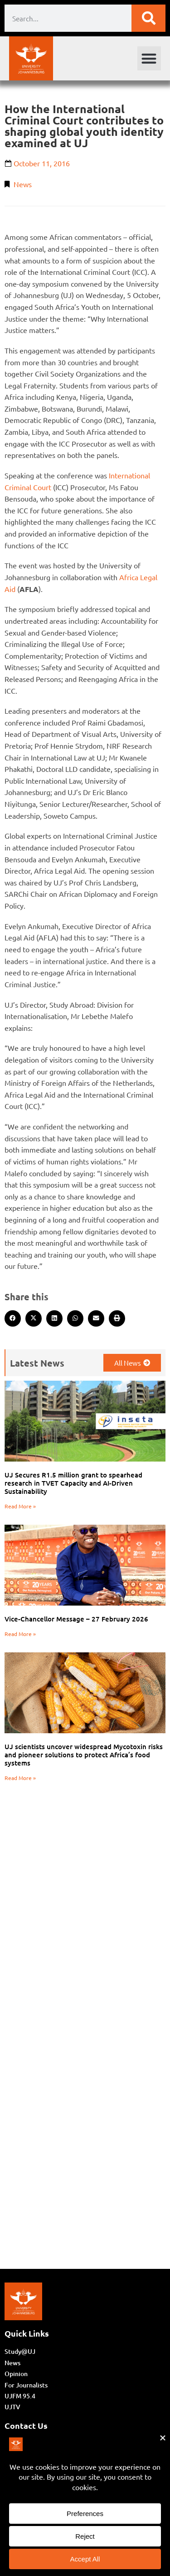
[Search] (148, 18)
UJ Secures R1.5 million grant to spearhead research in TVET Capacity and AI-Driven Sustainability (73, 1483)
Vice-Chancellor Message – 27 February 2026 (76, 1618)
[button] (149, 58)
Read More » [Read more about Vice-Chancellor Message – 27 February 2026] (20, 1633)
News (23, 184)
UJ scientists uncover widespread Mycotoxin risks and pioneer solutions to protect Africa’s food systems (84, 1754)
